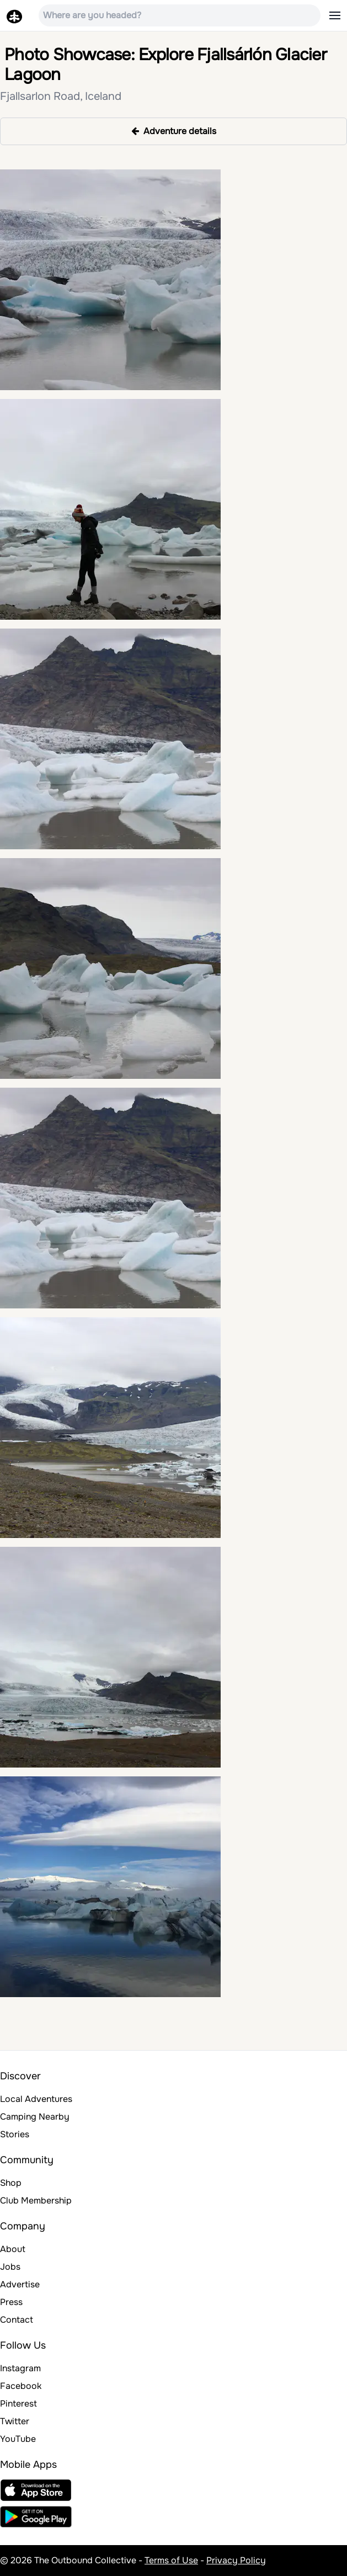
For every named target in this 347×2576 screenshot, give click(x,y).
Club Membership (36, 2200)
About (12, 2249)
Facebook (20, 2386)
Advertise (20, 2284)
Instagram (20, 2368)
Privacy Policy (236, 2560)
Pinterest (18, 2403)
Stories (14, 2134)
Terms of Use (171, 2560)
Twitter (14, 2421)
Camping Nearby (35, 2116)
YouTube (18, 2439)
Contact (16, 2319)
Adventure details (173, 131)
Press (11, 2302)
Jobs (10, 2266)
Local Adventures (36, 2099)
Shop (11, 2183)
